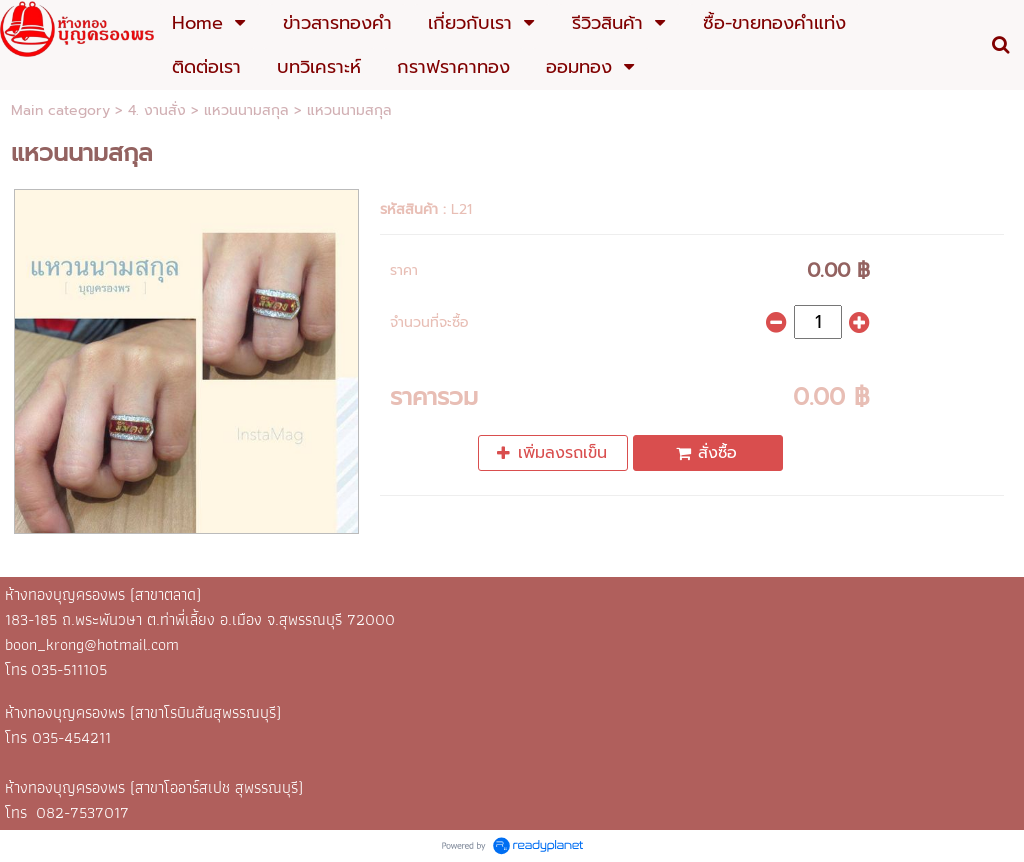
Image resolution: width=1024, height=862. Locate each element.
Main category (60, 110)
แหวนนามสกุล (246, 110)
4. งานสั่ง (157, 110)
